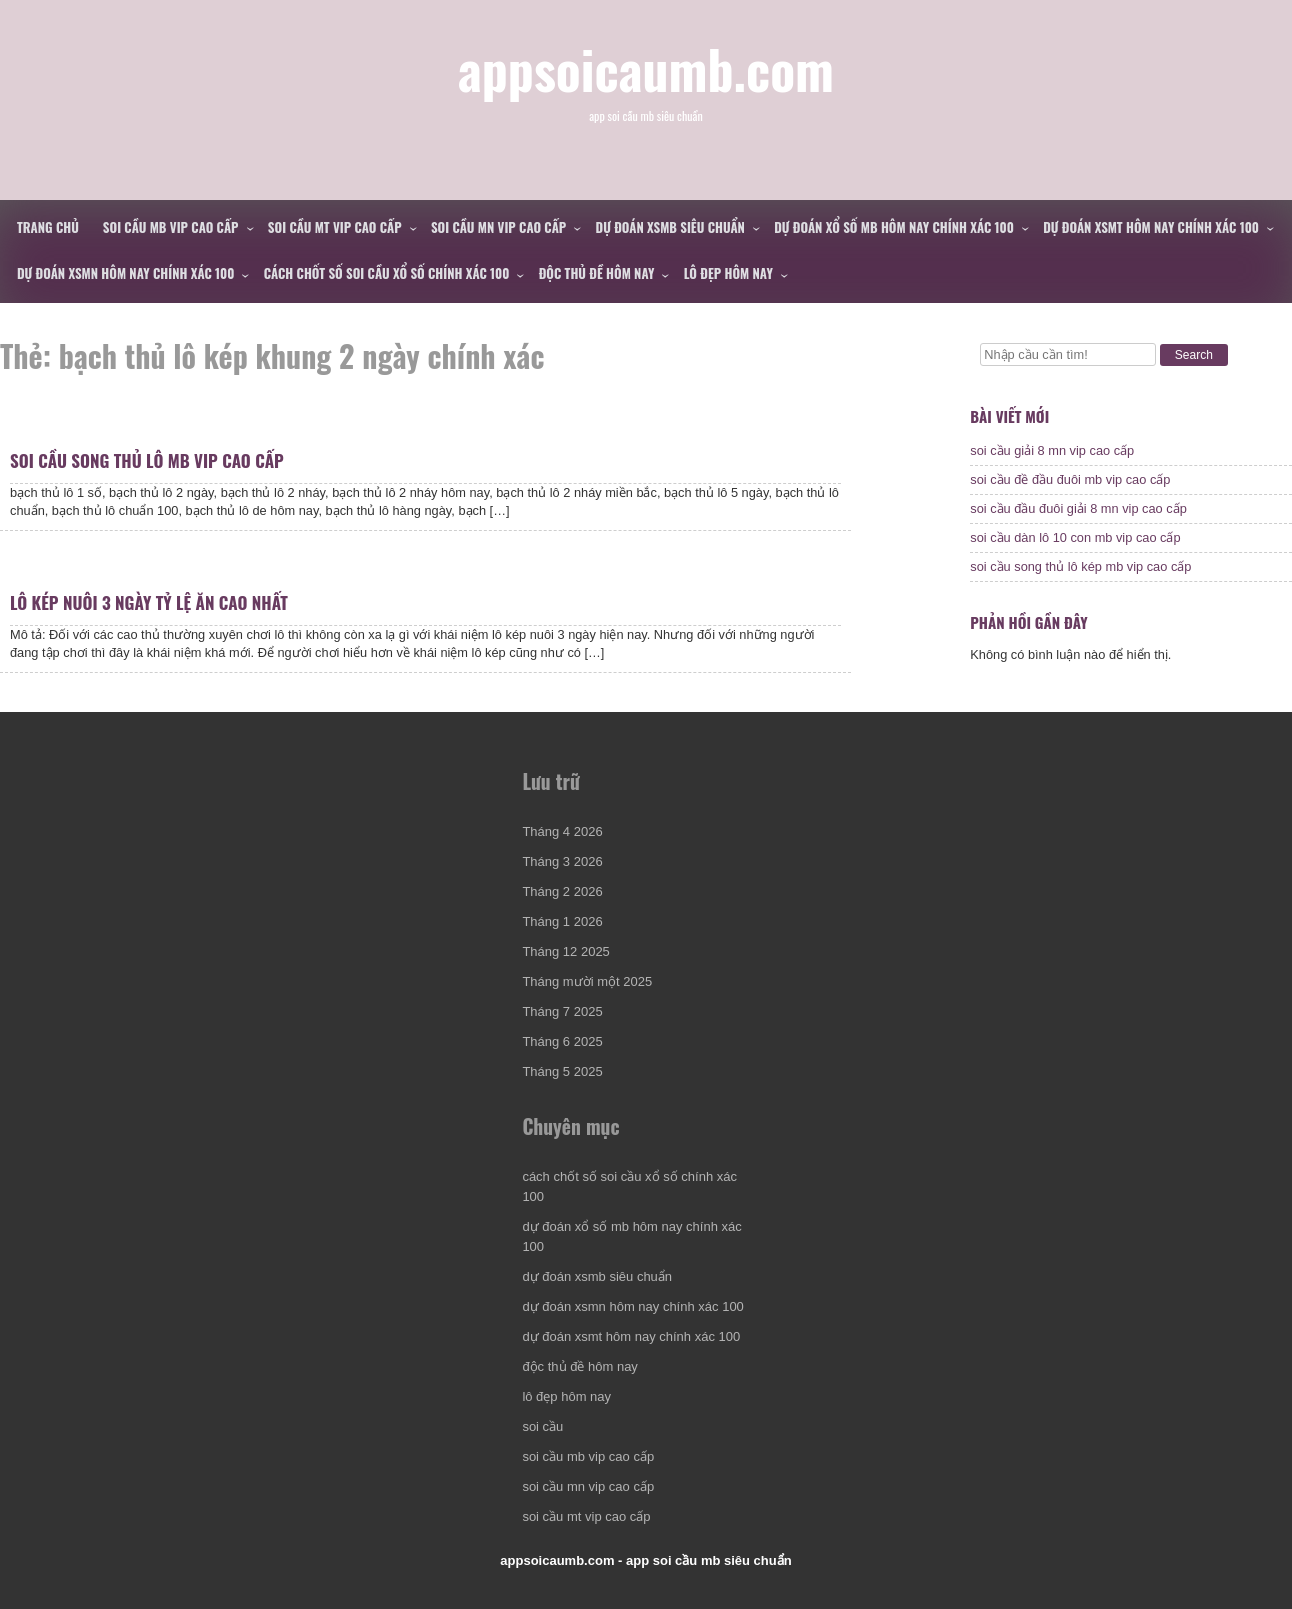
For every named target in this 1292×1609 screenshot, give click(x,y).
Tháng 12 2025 (565, 951)
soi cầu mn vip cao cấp (498, 227)
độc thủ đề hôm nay (597, 273)
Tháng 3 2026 (562, 861)
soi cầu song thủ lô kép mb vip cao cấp (1080, 566)
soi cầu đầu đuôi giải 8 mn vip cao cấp (1078, 508)
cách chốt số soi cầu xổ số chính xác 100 (387, 273)
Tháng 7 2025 (562, 1011)
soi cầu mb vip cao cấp (171, 227)
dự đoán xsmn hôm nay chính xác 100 (125, 273)
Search (1194, 355)
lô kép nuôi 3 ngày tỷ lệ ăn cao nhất (149, 602)
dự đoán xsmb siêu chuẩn (670, 227)
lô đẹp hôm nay (728, 273)
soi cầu (542, 1426)
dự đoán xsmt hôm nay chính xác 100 (1151, 227)
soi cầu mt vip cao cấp (335, 227)
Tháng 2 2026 (562, 891)
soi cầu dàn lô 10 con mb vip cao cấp (1075, 537)
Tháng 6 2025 (562, 1041)
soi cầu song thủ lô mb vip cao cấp (147, 460)
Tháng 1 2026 (562, 921)
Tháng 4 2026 (562, 831)
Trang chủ (48, 227)
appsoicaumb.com (646, 68)
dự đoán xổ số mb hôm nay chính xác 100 (894, 227)
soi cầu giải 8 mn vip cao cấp (1052, 450)
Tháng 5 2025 (562, 1071)
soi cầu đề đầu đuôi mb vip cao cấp (1070, 479)
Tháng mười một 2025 (587, 981)
